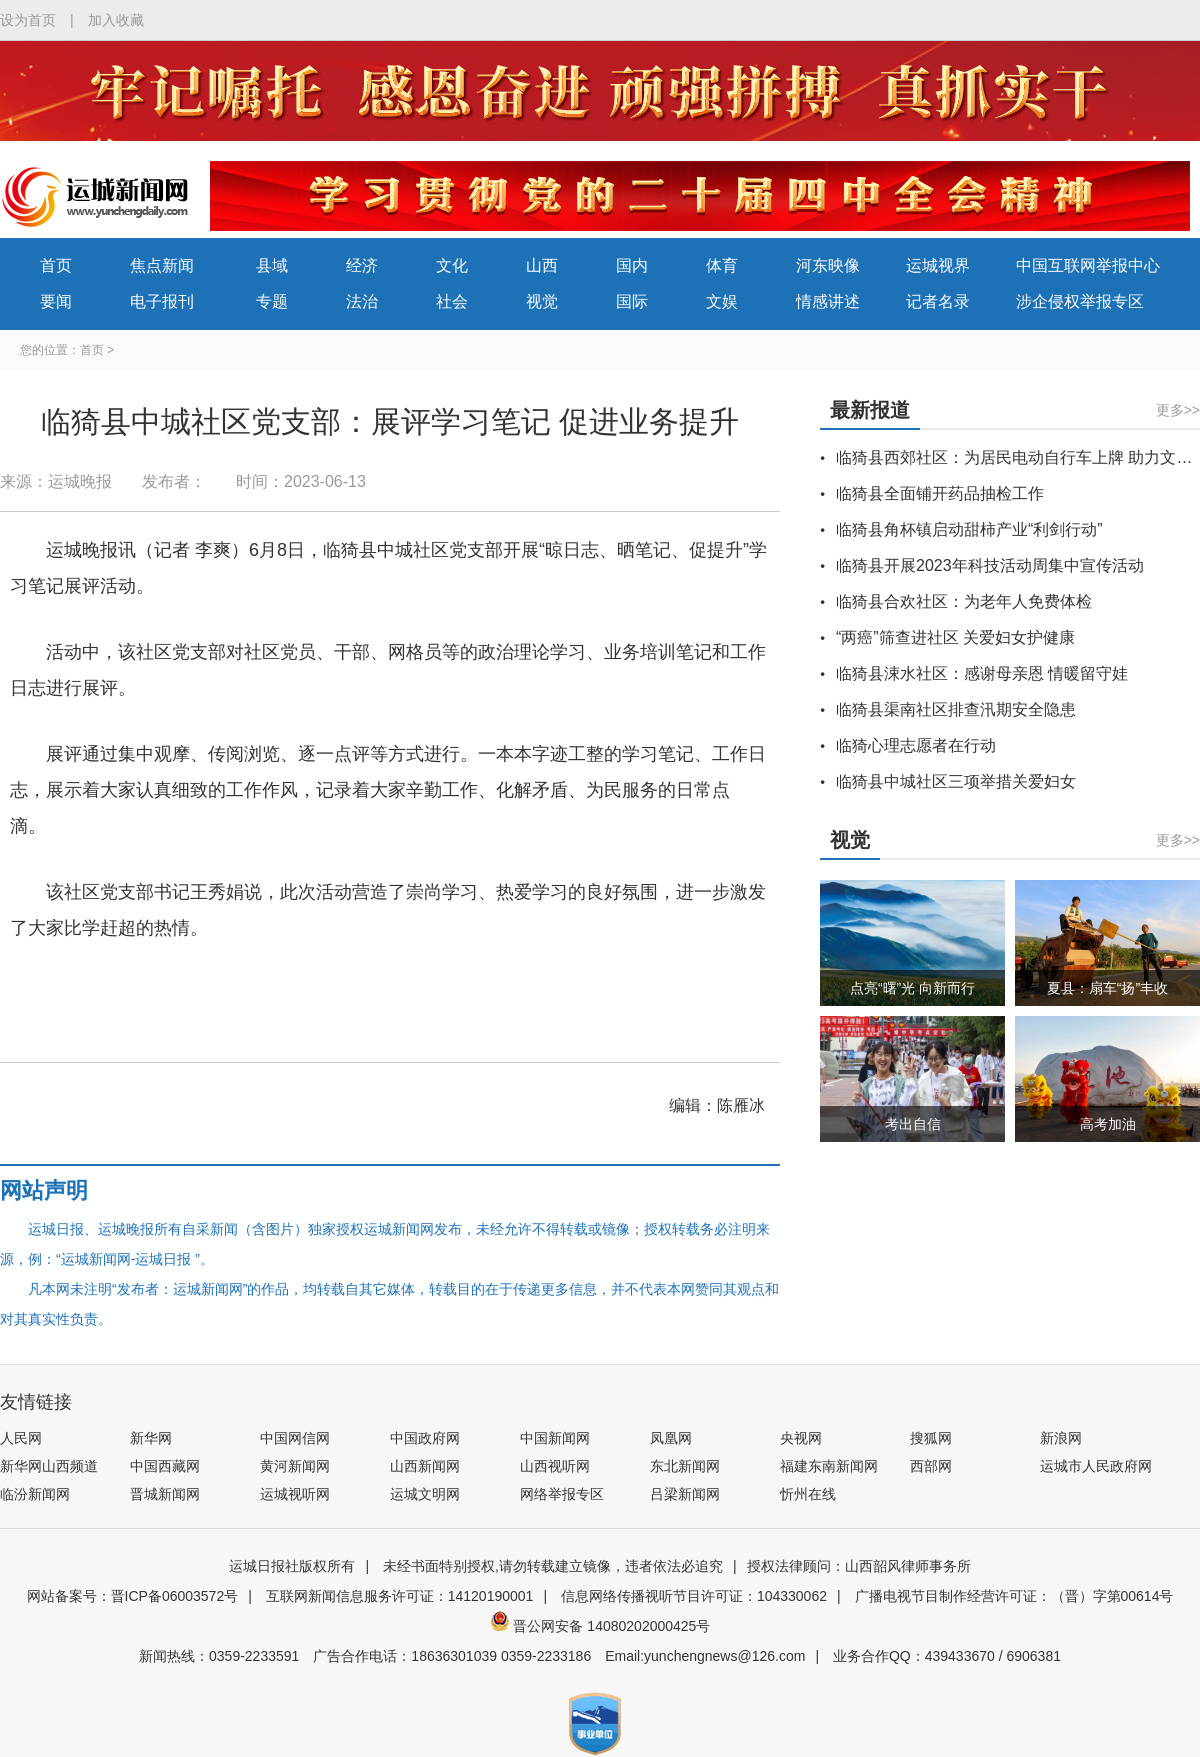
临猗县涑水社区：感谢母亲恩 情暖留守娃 (982, 673)
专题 (272, 301)
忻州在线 (808, 1494)
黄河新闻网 (295, 1466)
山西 (542, 265)
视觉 (542, 301)
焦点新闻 (162, 265)
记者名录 (938, 301)
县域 (272, 265)
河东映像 (828, 265)
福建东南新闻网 (829, 1466)
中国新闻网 (555, 1438)
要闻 (56, 301)
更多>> (1178, 410)
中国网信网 (295, 1438)
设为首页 (28, 20)
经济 (362, 265)
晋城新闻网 (165, 1494)
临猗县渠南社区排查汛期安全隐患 (956, 709)
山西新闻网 (425, 1466)
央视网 (801, 1438)
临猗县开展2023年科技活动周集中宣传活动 (990, 565)
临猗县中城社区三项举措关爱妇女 (956, 781)
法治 (362, 301)
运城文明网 (425, 1494)
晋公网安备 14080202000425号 (600, 1626)
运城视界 (938, 265)
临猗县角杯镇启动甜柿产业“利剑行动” (969, 529)
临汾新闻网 (35, 1494)
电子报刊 (162, 301)
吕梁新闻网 (685, 1494)
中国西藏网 (165, 1466)
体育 (722, 265)
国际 (632, 301)
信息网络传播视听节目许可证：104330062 (694, 1596)
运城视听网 (295, 1494)
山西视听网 (555, 1466)
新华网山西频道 (49, 1466)
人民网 (21, 1438)
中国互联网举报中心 (1088, 265)
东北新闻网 (685, 1466)
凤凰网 (671, 1438)
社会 (452, 301)
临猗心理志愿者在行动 (916, 745)
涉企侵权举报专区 (1080, 301)
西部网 (931, 1466)
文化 (452, 265)
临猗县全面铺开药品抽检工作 (940, 493)
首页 (56, 265)
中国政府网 (425, 1438)
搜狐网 (931, 1438)
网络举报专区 (562, 1494)
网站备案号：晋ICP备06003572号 (133, 1596)
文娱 (722, 301)
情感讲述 (828, 301)
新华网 (151, 1438)
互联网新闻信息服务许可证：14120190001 (400, 1596)
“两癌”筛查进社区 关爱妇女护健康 (955, 637)
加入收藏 (116, 20)
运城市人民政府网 (1096, 1466)
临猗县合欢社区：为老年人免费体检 (964, 601)
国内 (632, 265)
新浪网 (1061, 1438)
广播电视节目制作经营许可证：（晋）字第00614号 (1014, 1596)
